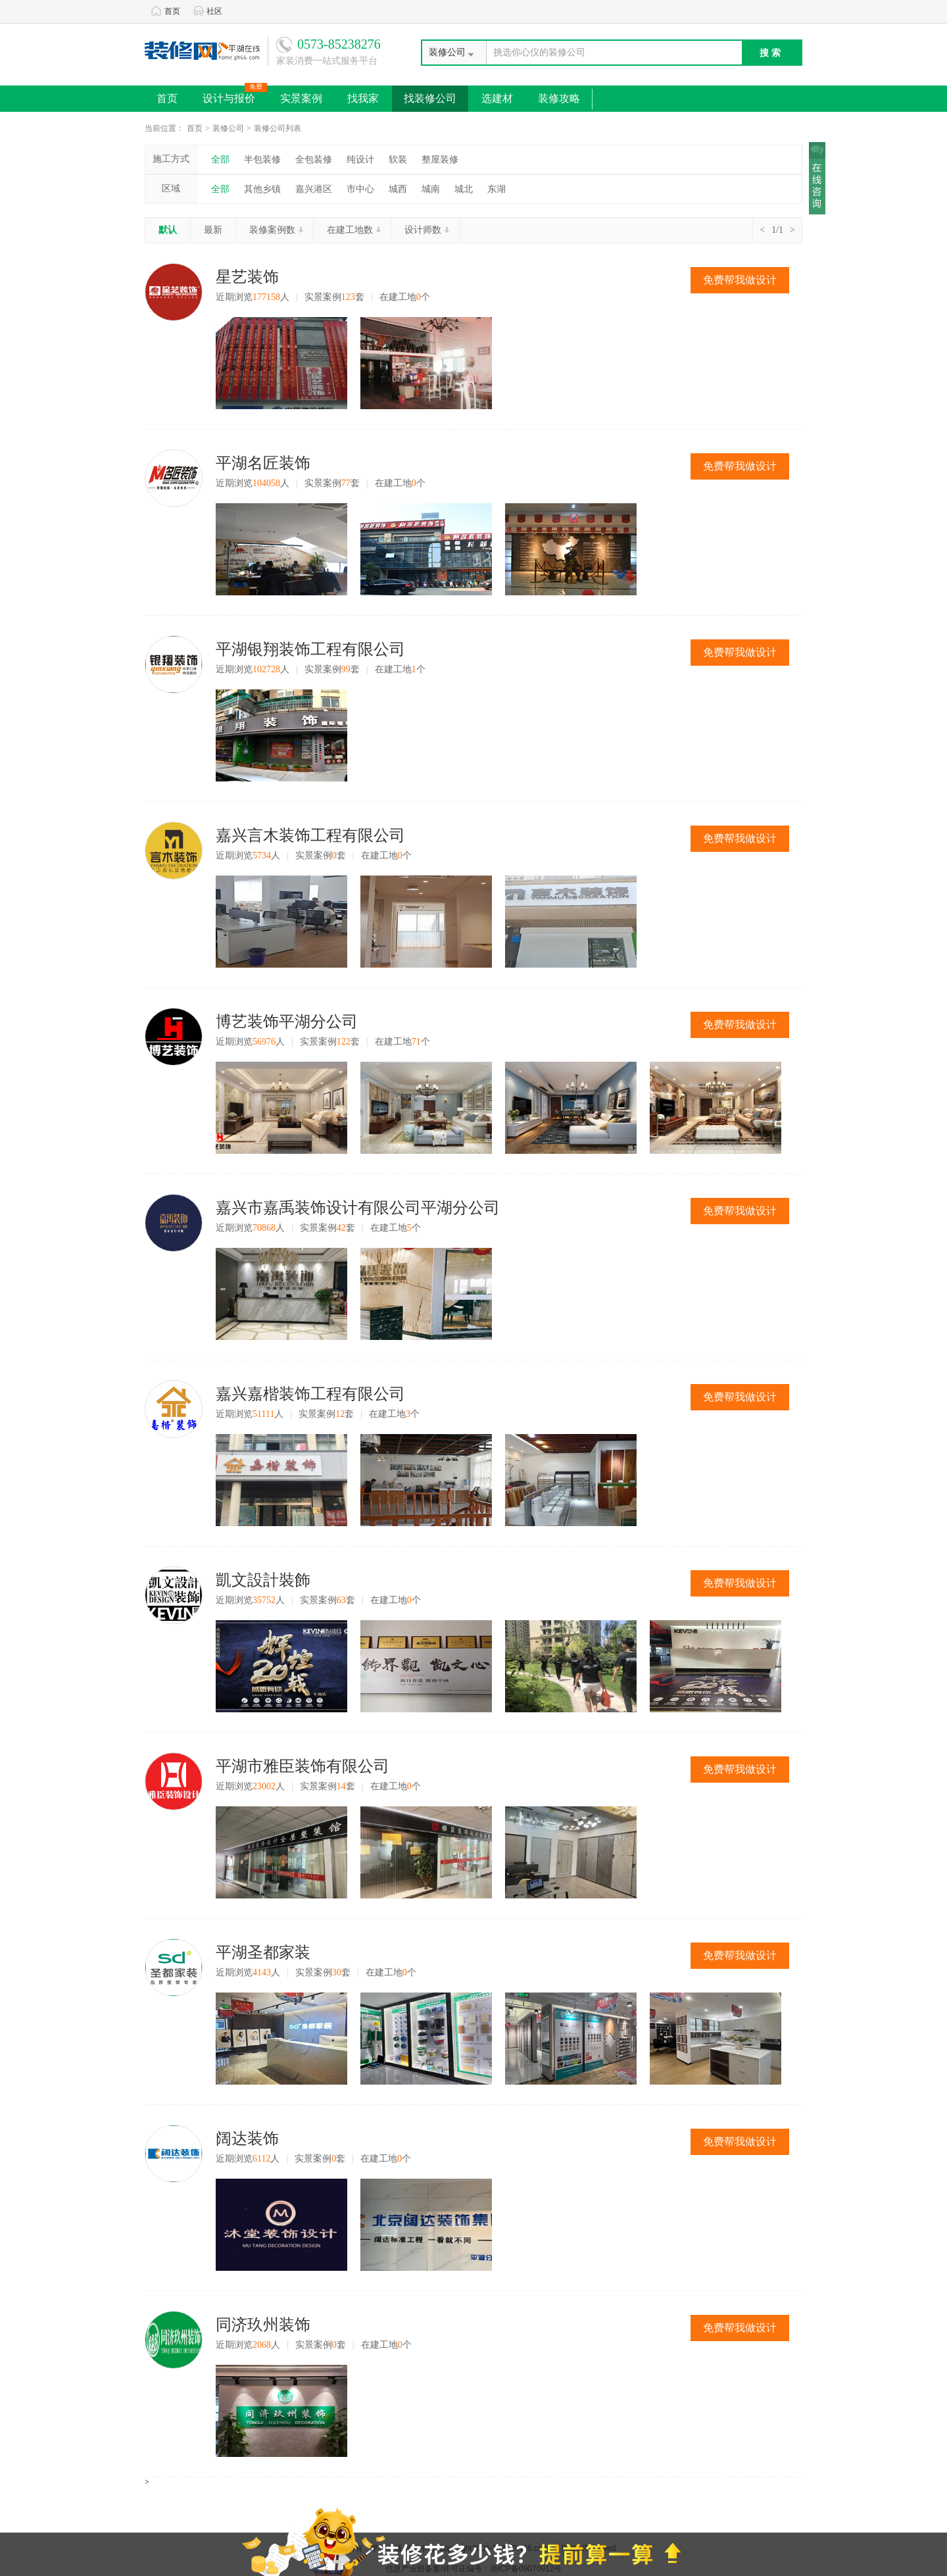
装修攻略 (559, 98)
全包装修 (313, 159)
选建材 (497, 98)
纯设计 (360, 159)
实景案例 (301, 98)
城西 (398, 189)
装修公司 (228, 128)
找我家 (363, 98)
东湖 (496, 189)
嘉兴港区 (313, 189)
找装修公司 (430, 98)
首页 (165, 11)
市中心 (360, 189)
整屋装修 (440, 159)
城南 (431, 189)
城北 (463, 189)
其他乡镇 (262, 189)
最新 (213, 230)
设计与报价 (235, 95)
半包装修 (262, 159)
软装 (398, 159)
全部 (220, 159)
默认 (167, 230)
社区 (207, 11)
